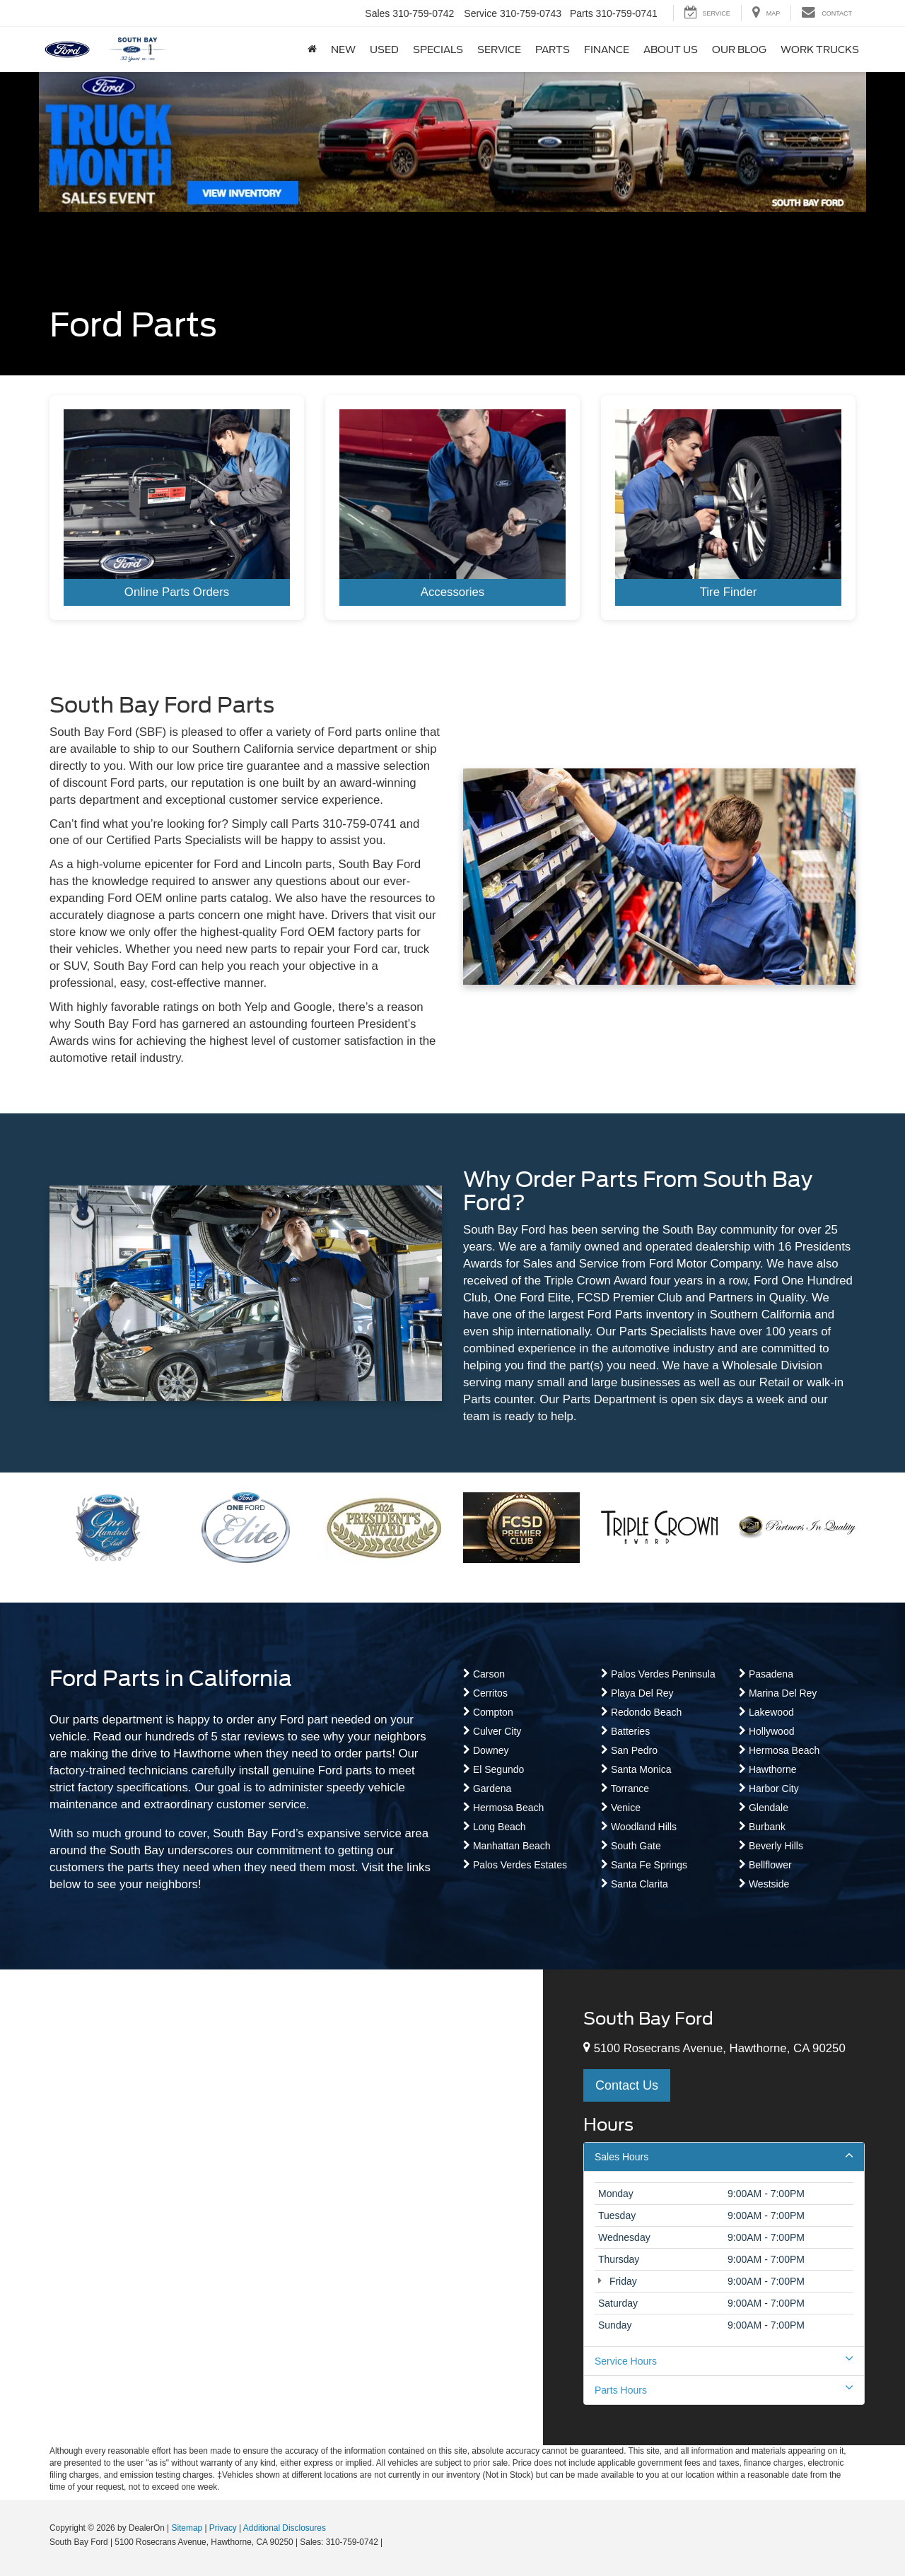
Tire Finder (728, 592)
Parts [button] (552, 49)
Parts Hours (724, 2389)
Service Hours (724, 2360)
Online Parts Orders (176, 592)
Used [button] (384, 49)
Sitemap (186, 2528)
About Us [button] (670, 49)
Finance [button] (606, 49)
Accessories (452, 592)
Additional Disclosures (284, 2528)
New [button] (343, 49)
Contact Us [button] (626, 2085)
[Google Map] (271, 2207)
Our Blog (739, 49)
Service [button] (499, 49)
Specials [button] (438, 49)
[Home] (312, 49)
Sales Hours (724, 2156)
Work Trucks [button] (820, 49)
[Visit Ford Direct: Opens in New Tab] (389, 2542)
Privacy (223, 2528)
